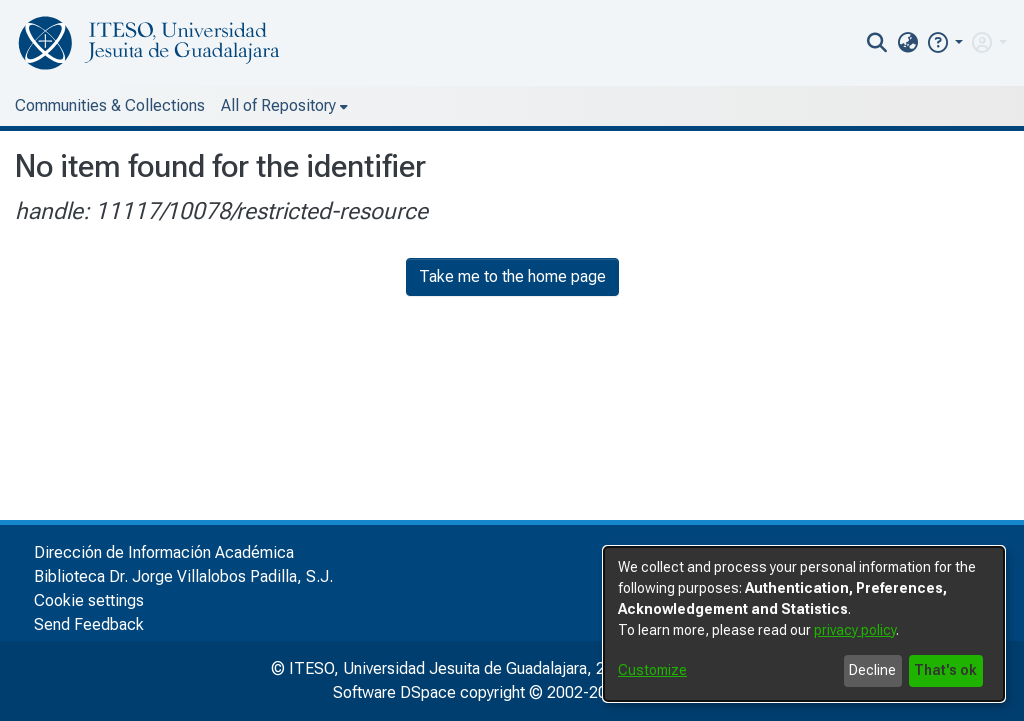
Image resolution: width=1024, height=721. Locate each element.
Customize (652, 670)
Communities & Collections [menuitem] (110, 105)
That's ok (945, 670)
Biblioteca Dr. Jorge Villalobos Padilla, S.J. (183, 576)
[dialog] (804, 624)
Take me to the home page (512, 276)
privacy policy (855, 630)
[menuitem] (907, 43)
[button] (944, 42)
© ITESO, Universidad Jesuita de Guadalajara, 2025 (451, 668)
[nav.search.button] (877, 43)
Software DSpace (394, 692)
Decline (872, 670)
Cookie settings (89, 600)
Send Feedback (89, 624)
